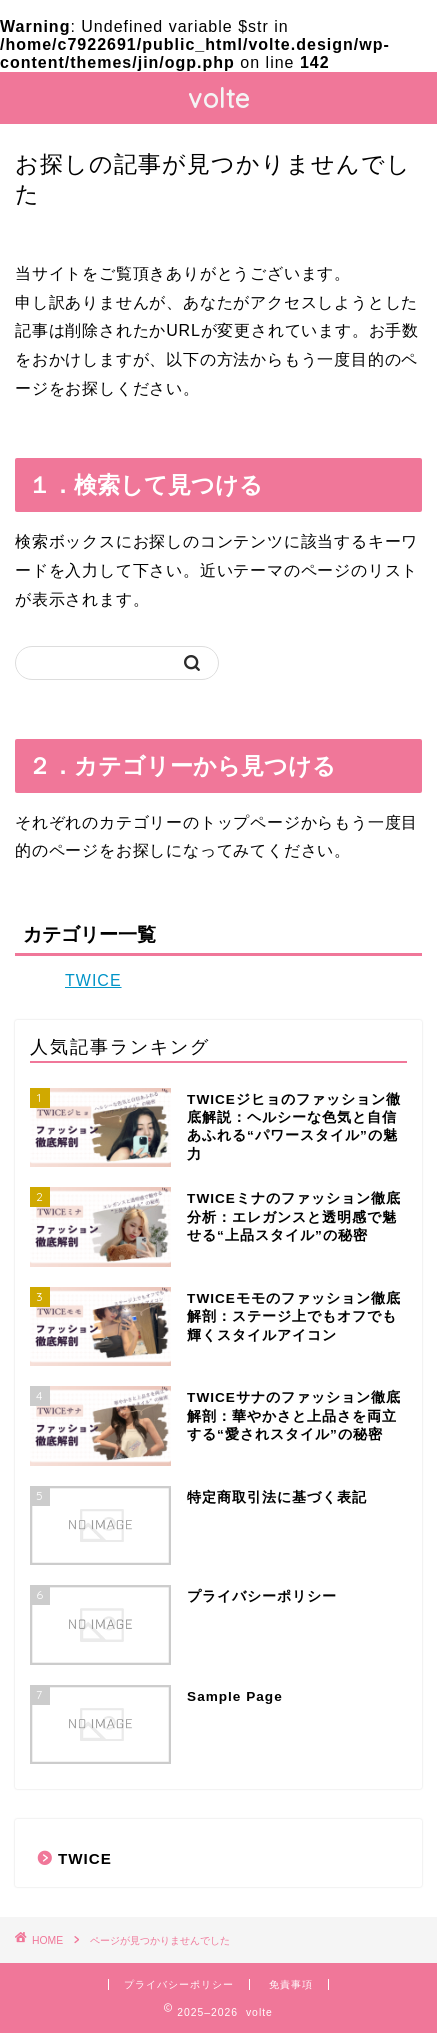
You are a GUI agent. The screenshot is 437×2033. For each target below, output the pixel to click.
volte (219, 98)
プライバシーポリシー (179, 1984)
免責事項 (291, 1984)
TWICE (93, 980)
